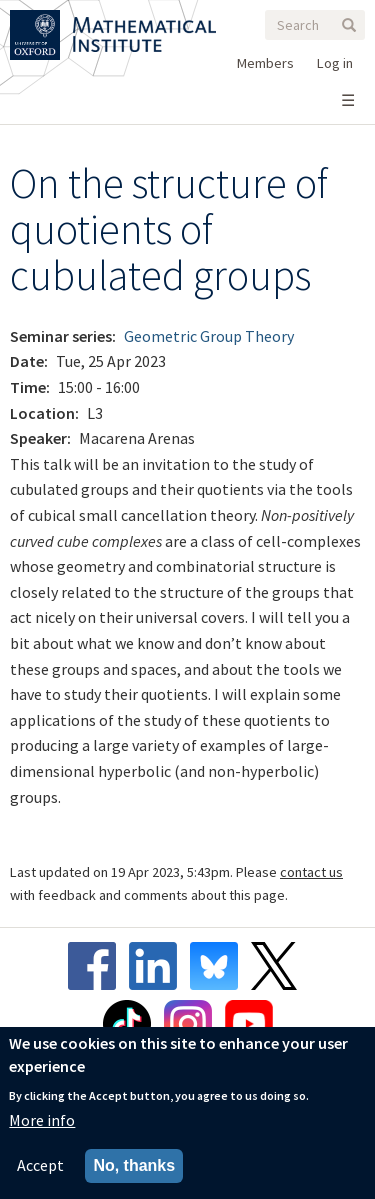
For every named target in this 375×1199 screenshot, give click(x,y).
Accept (40, 1166)
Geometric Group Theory (209, 336)
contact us (311, 872)
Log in (335, 63)
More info (42, 1121)
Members (265, 63)
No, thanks (134, 1166)
